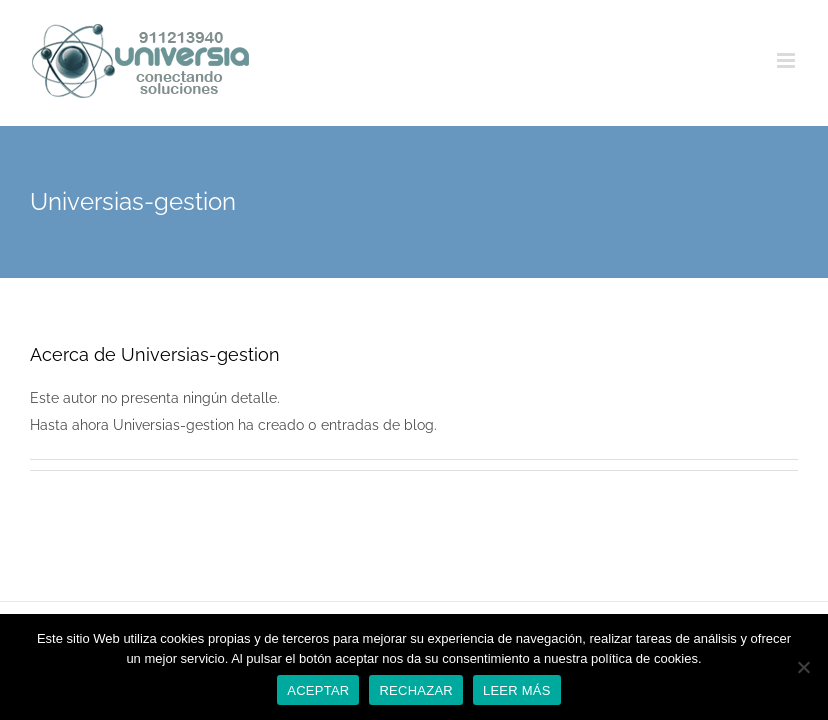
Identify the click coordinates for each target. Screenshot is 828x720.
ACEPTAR (318, 690)
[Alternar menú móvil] (787, 60)
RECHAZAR (416, 690)
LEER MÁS (517, 690)
